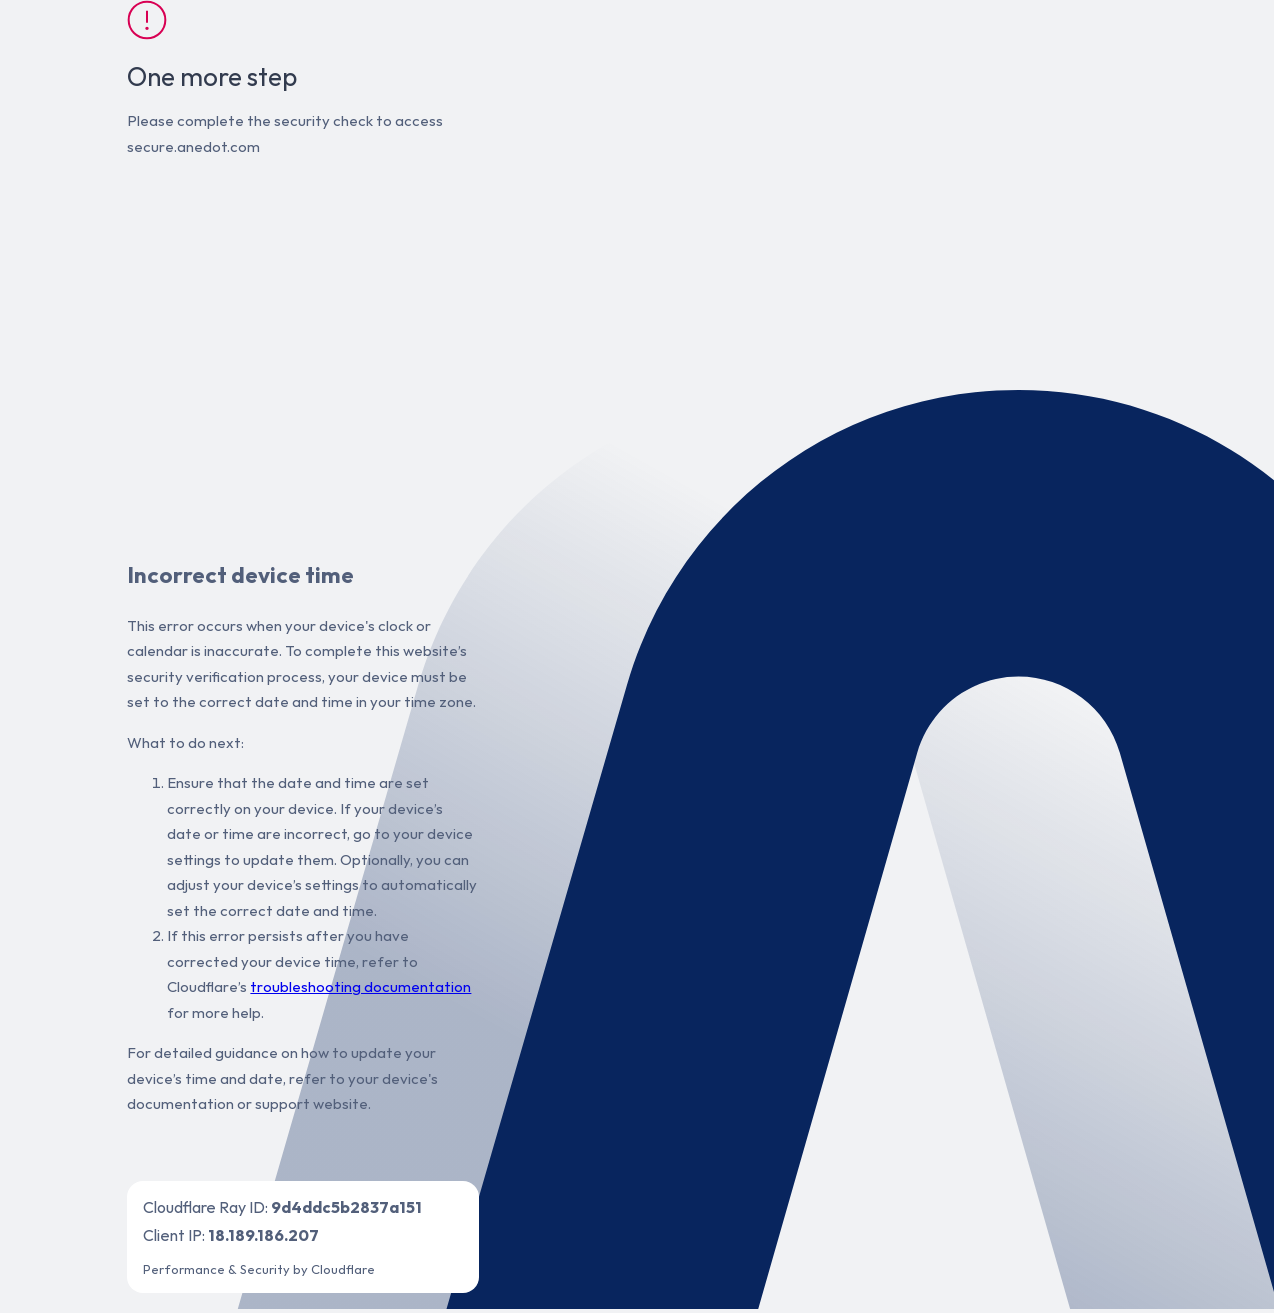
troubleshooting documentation (360, 986)
